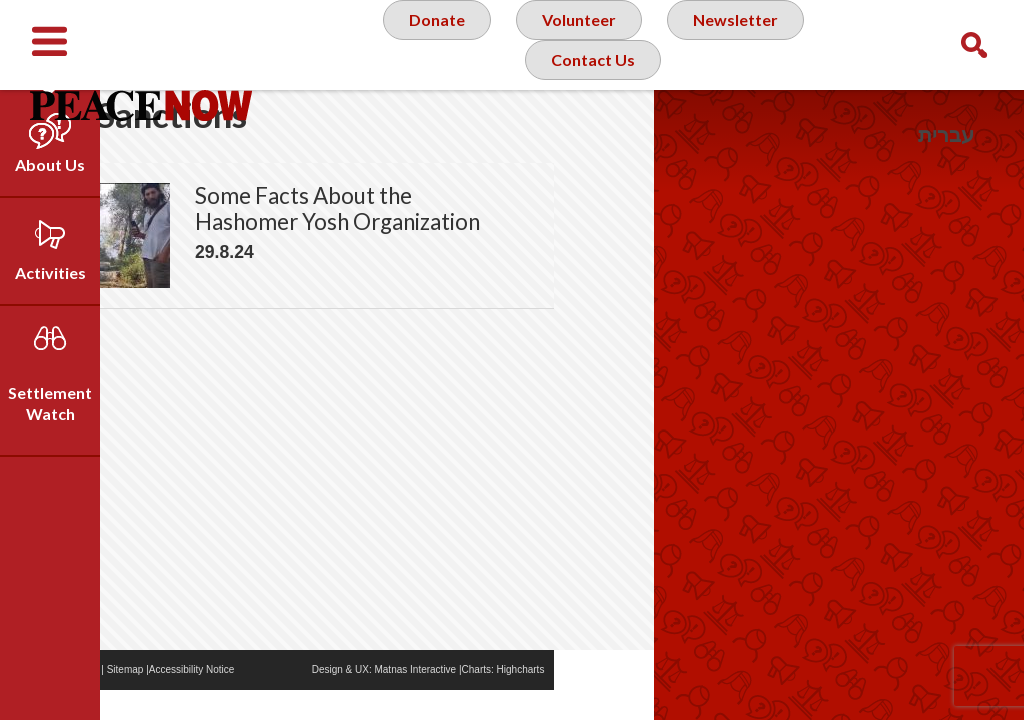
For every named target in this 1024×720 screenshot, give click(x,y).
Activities (50, 272)
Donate (427, 44)
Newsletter (742, 44)
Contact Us (592, 124)
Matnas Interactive (515, 699)
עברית (946, 134)
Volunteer (576, 44)
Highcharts (621, 699)
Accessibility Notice (292, 699)
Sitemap (225, 699)
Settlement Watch (50, 403)
